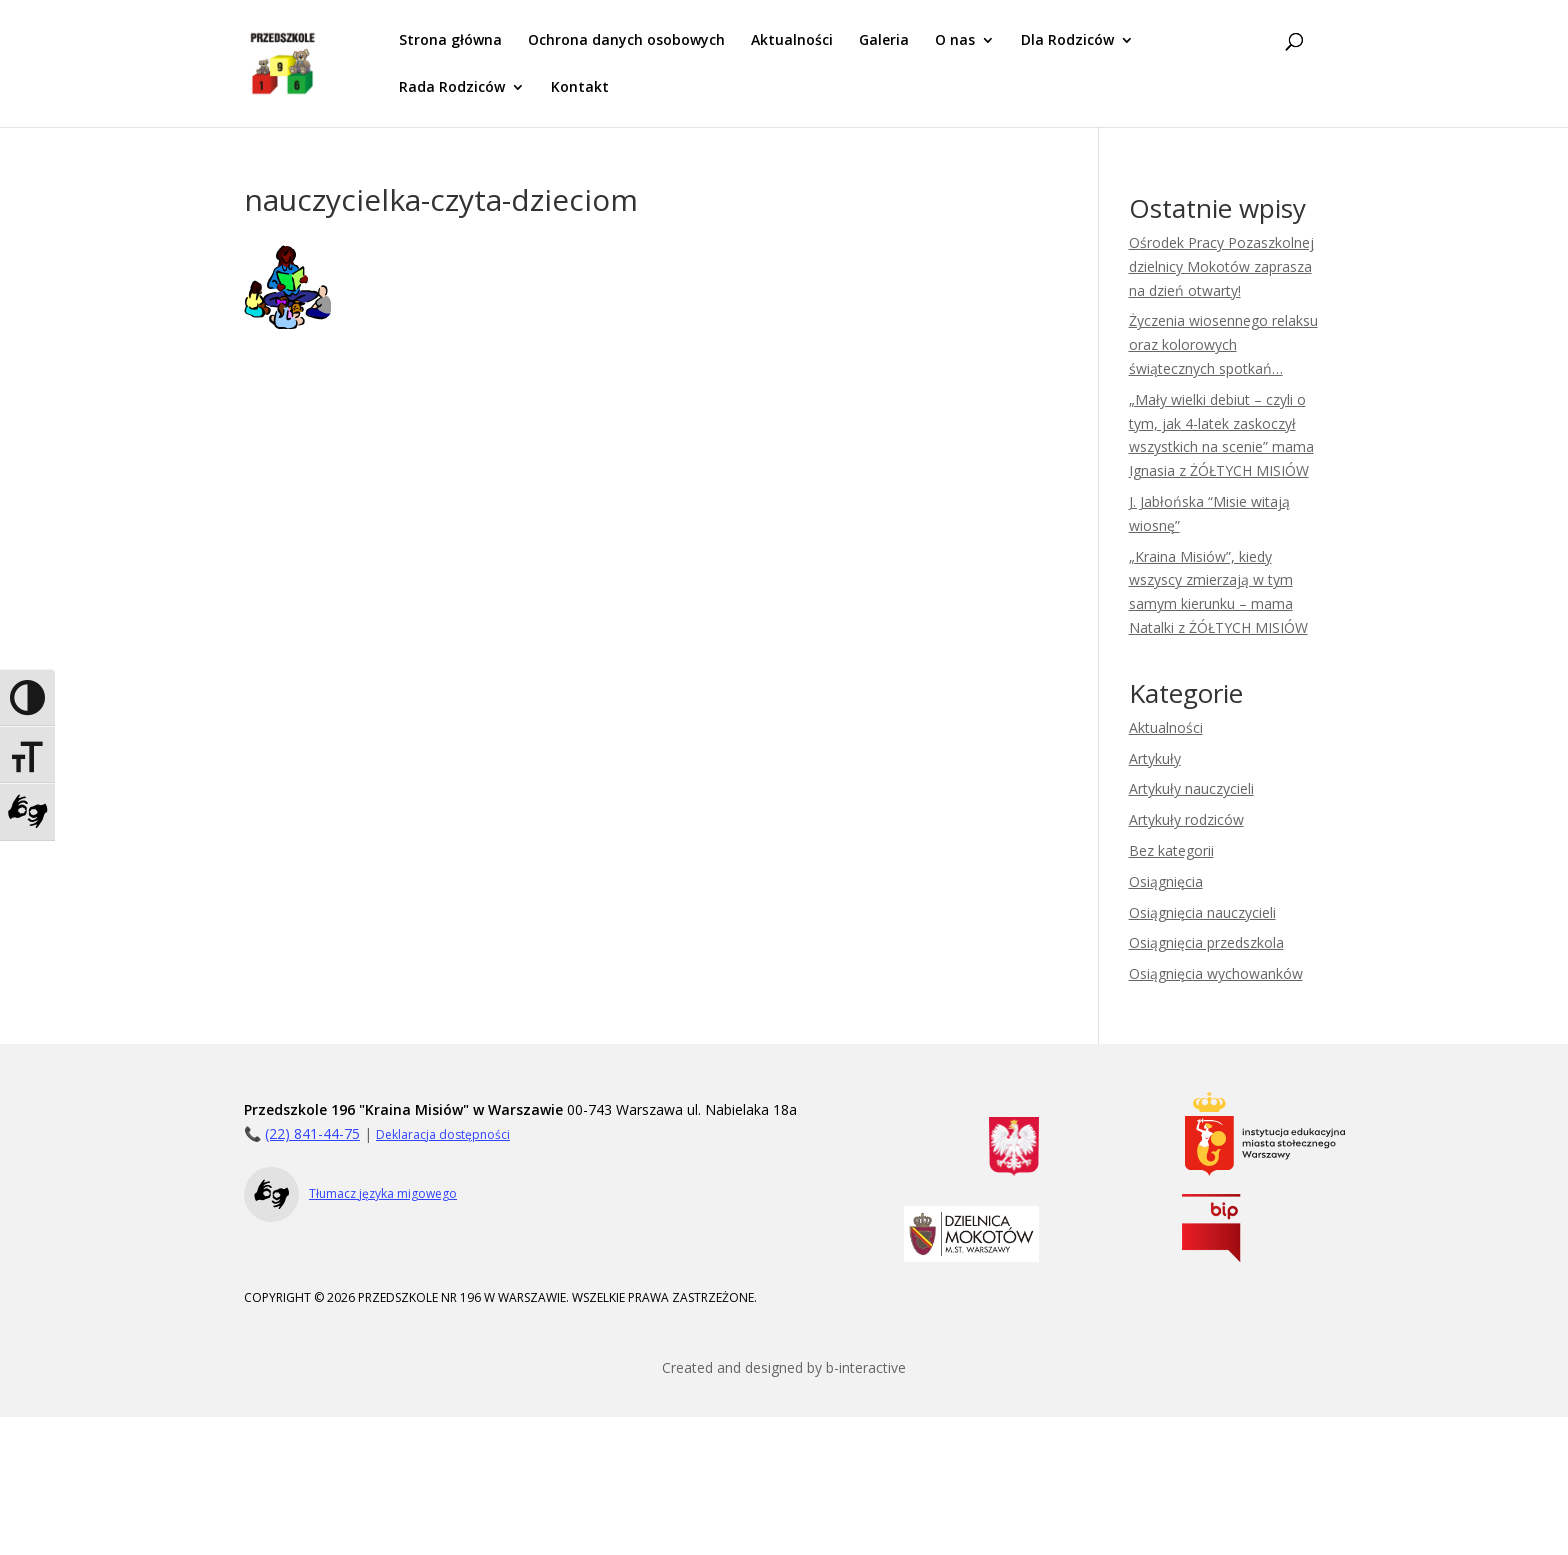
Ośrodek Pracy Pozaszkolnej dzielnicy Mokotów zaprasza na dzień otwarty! (1221, 266)
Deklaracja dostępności (443, 1134)
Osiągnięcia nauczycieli (1202, 912)
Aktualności (792, 41)
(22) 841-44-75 (312, 1133)
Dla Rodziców (1067, 41)
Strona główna (450, 41)
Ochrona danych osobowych (626, 41)
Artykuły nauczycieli (1191, 788)
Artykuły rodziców (1186, 819)
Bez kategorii (1171, 850)
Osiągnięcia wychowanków (1216, 973)
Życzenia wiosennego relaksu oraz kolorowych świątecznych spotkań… (1223, 344)
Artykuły (1155, 758)
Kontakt (580, 88)
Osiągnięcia (1166, 881)
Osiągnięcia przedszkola (1206, 942)
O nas (955, 41)
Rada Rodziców (452, 88)
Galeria (884, 41)
